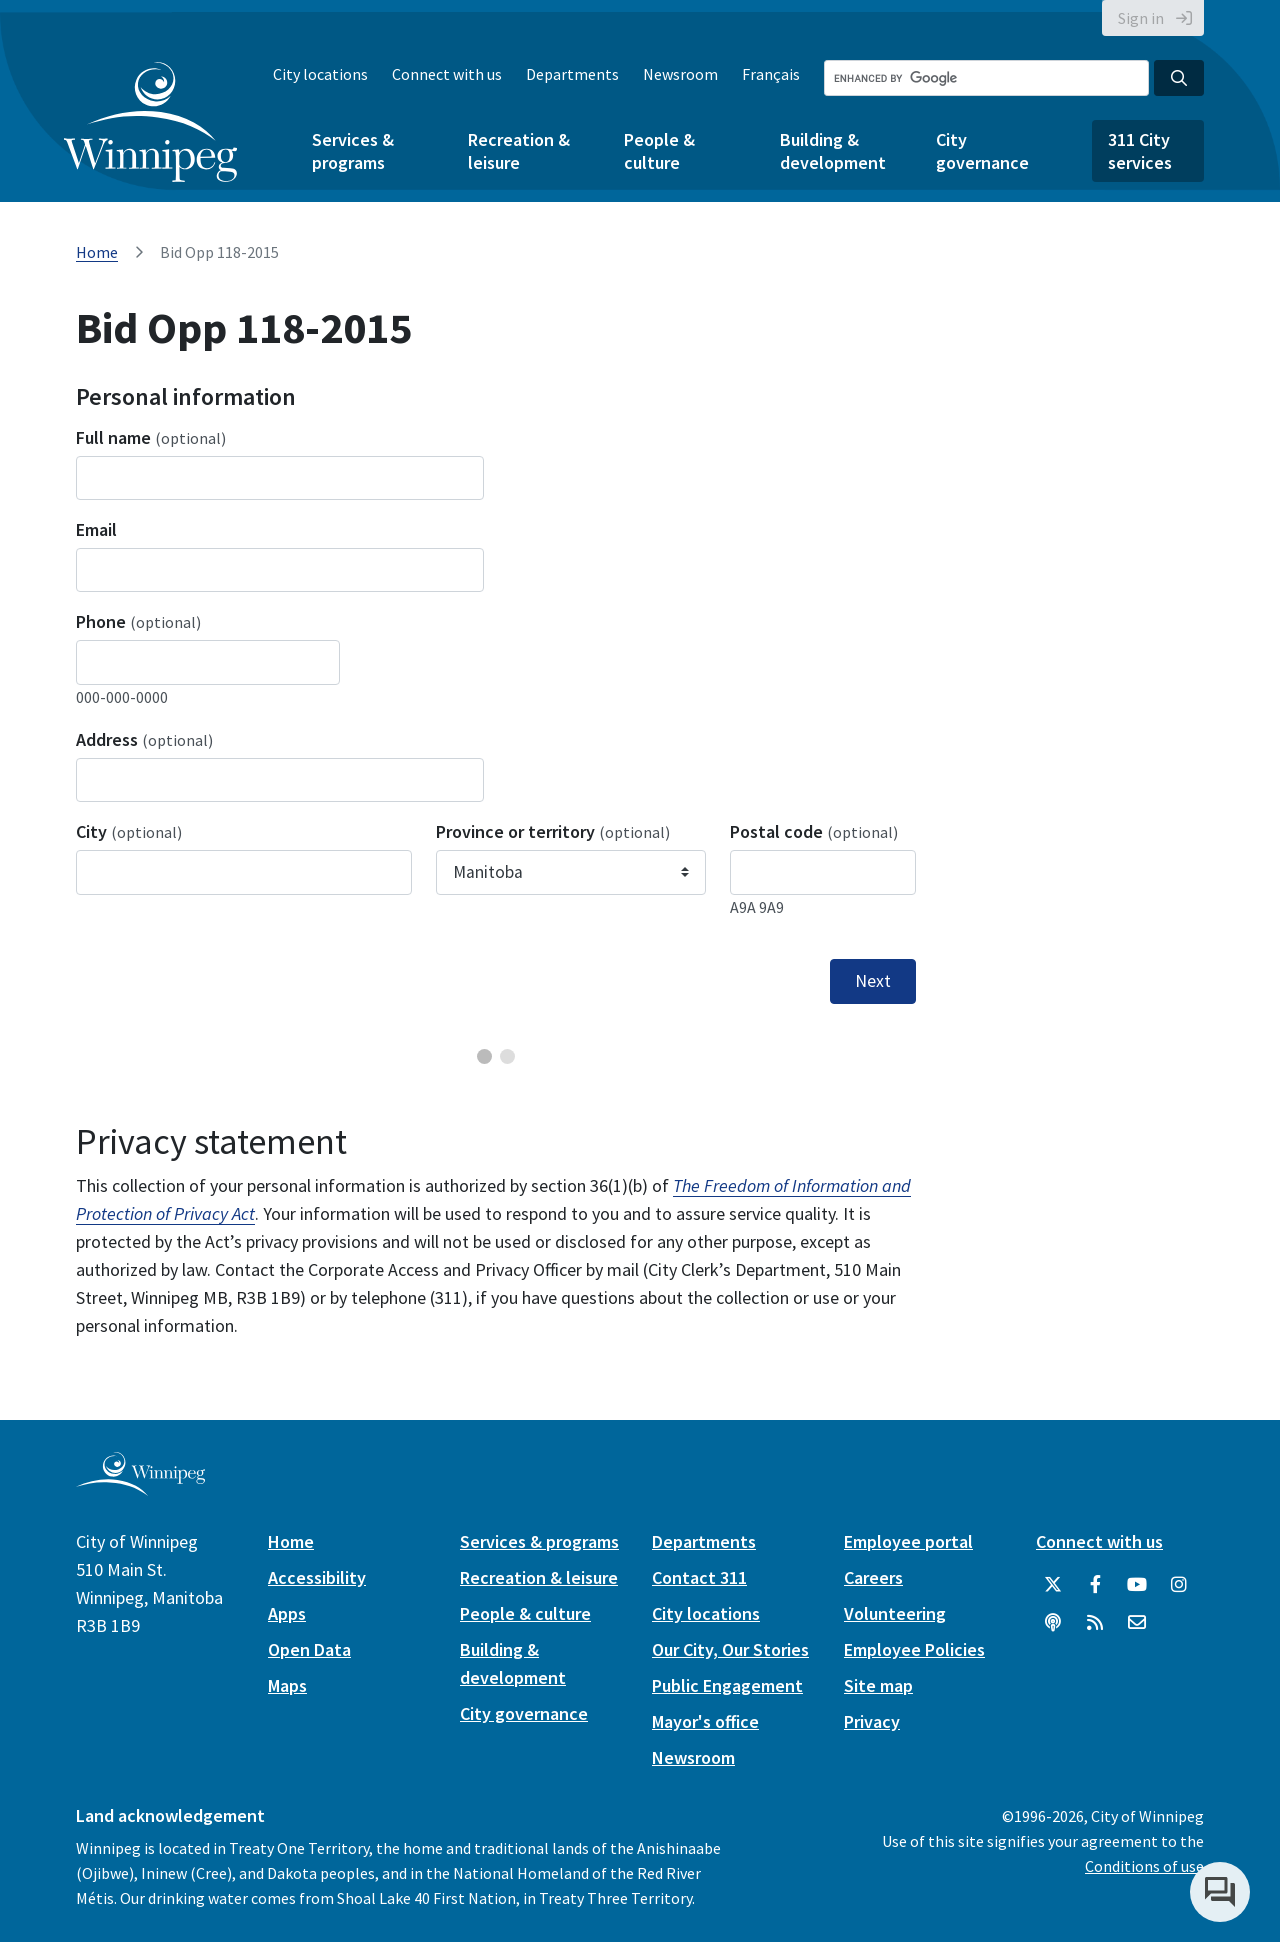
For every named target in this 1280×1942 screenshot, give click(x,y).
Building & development (833, 151)
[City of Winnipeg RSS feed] (1095, 1623)
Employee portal (908, 1541)
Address (144, 739)
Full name (151, 437)
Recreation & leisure (519, 151)
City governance (982, 151)
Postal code (814, 831)
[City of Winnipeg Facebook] (1095, 1585)
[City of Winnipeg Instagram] (1179, 1585)
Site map (878, 1685)
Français (771, 74)
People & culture (659, 151)
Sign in (1141, 18)
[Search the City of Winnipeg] (986, 78)
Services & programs (353, 151)
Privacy (872, 1721)
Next (873, 981)
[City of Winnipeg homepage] (140, 1487)
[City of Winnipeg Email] (1137, 1623)
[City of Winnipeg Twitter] (1053, 1585)
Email (96, 529)
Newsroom (680, 74)
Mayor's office (705, 1721)
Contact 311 (699, 1577)
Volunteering (895, 1613)
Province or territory (553, 831)
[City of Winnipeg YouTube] (1137, 1585)
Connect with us (447, 74)
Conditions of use (1144, 1866)
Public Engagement (727, 1685)
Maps (287, 1685)
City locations (320, 74)
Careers (873, 1577)
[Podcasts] (1053, 1623)
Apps (287, 1613)
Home (97, 252)
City (129, 831)
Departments (572, 74)
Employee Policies (914, 1649)
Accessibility (317, 1577)
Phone (138, 621)
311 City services (1140, 151)
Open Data (309, 1649)
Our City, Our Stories (730, 1649)
